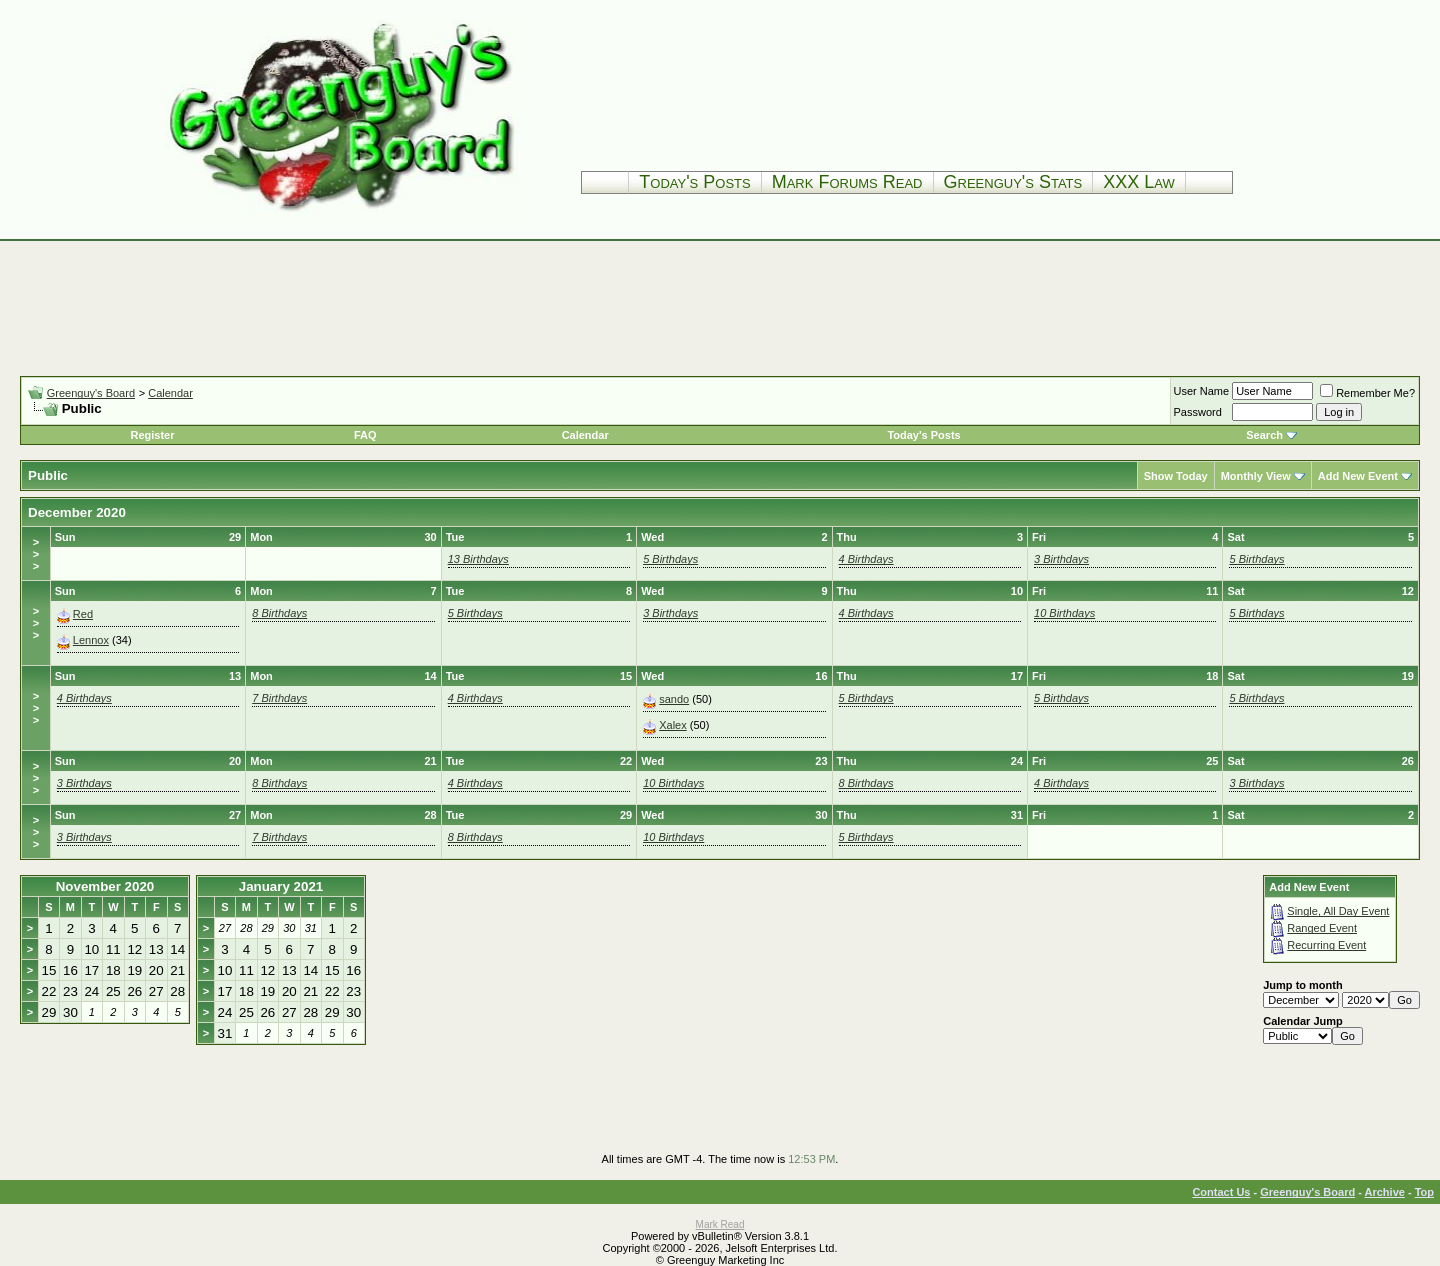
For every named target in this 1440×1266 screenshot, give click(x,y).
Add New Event (1358, 476)
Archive (1385, 1192)
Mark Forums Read (847, 182)
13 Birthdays (478, 559)
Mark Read (720, 1224)
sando (674, 699)
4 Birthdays (866, 559)
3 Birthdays (1061, 559)
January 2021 (281, 886)
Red (83, 614)
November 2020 (105, 886)
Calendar (170, 393)
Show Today (1176, 476)
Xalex (673, 725)
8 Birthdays (279, 613)
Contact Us (1221, 1192)
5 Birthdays (670, 559)
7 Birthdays (279, 698)
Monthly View (1256, 476)
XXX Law (1139, 182)
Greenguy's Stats (1013, 182)
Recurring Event (1326, 945)
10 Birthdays (1064, 613)
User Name (1202, 391)
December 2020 (77, 512)
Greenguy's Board (91, 393)
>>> (36, 554)
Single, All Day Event (1338, 911)
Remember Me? (1367, 393)
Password (1198, 412)
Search (1264, 435)
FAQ (365, 435)
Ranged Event (1322, 928)
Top (1424, 1192)
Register (152, 435)
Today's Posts (694, 182)
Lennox (91, 640)
